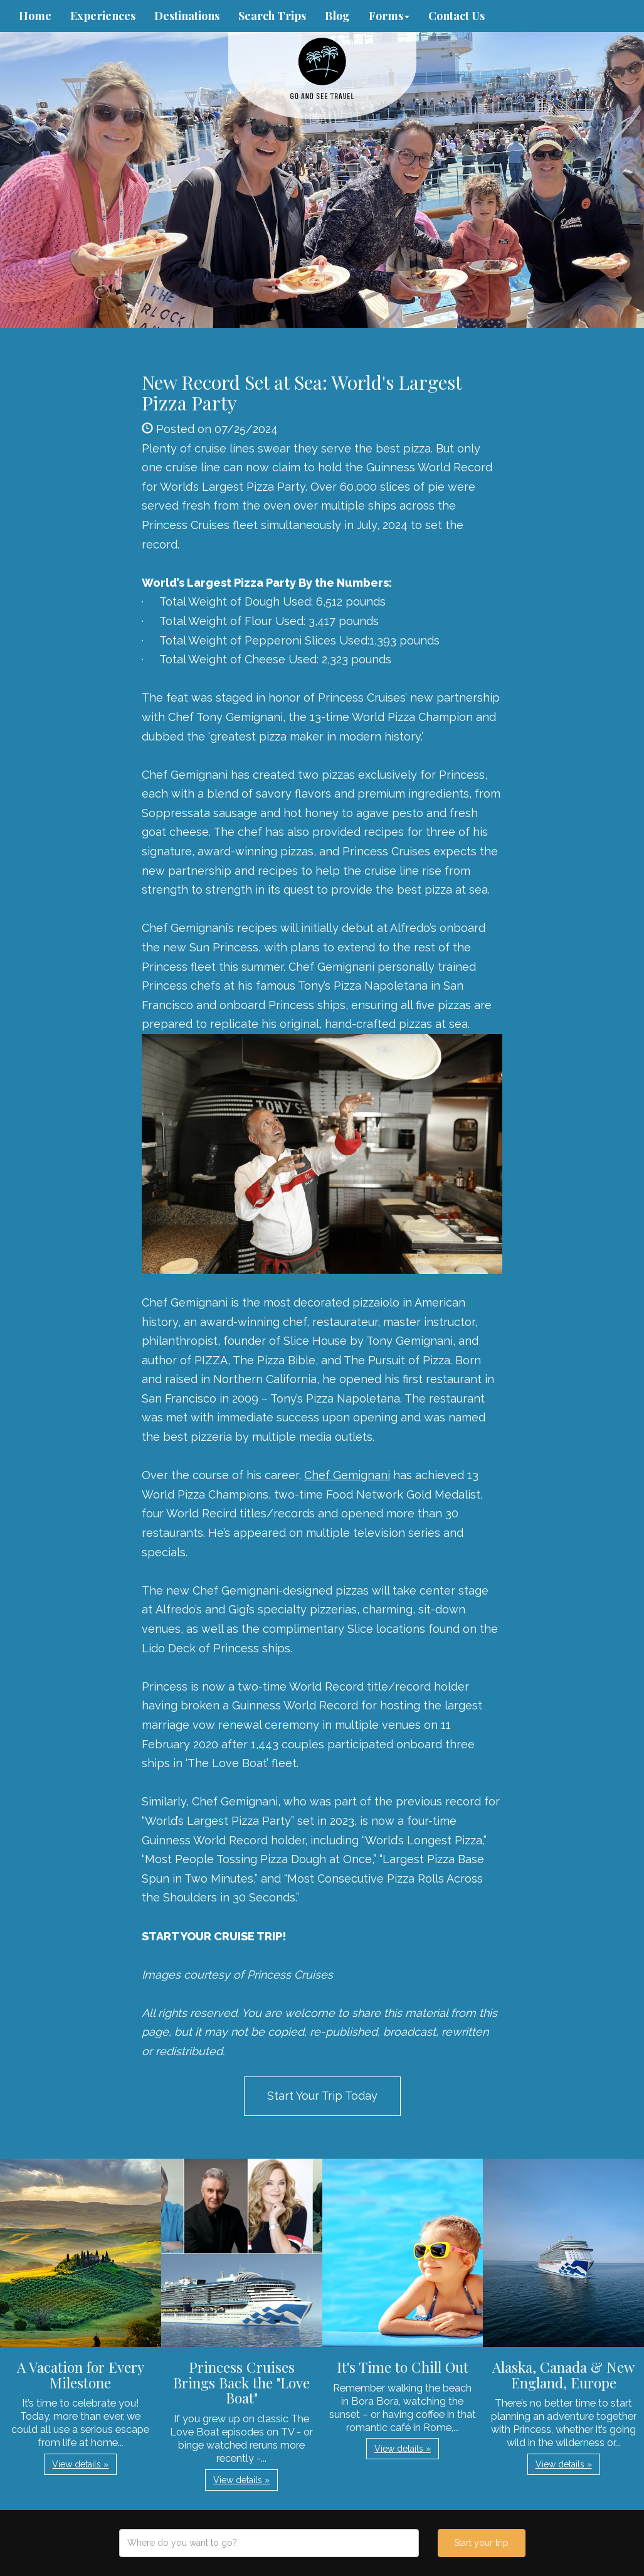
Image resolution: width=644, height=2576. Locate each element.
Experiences (102, 15)
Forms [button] (389, 15)
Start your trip (481, 2543)
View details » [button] (80, 2464)
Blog (337, 15)
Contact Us (456, 15)
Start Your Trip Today (322, 2095)
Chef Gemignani (347, 1475)
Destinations (186, 15)
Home (35, 15)
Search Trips (272, 15)
